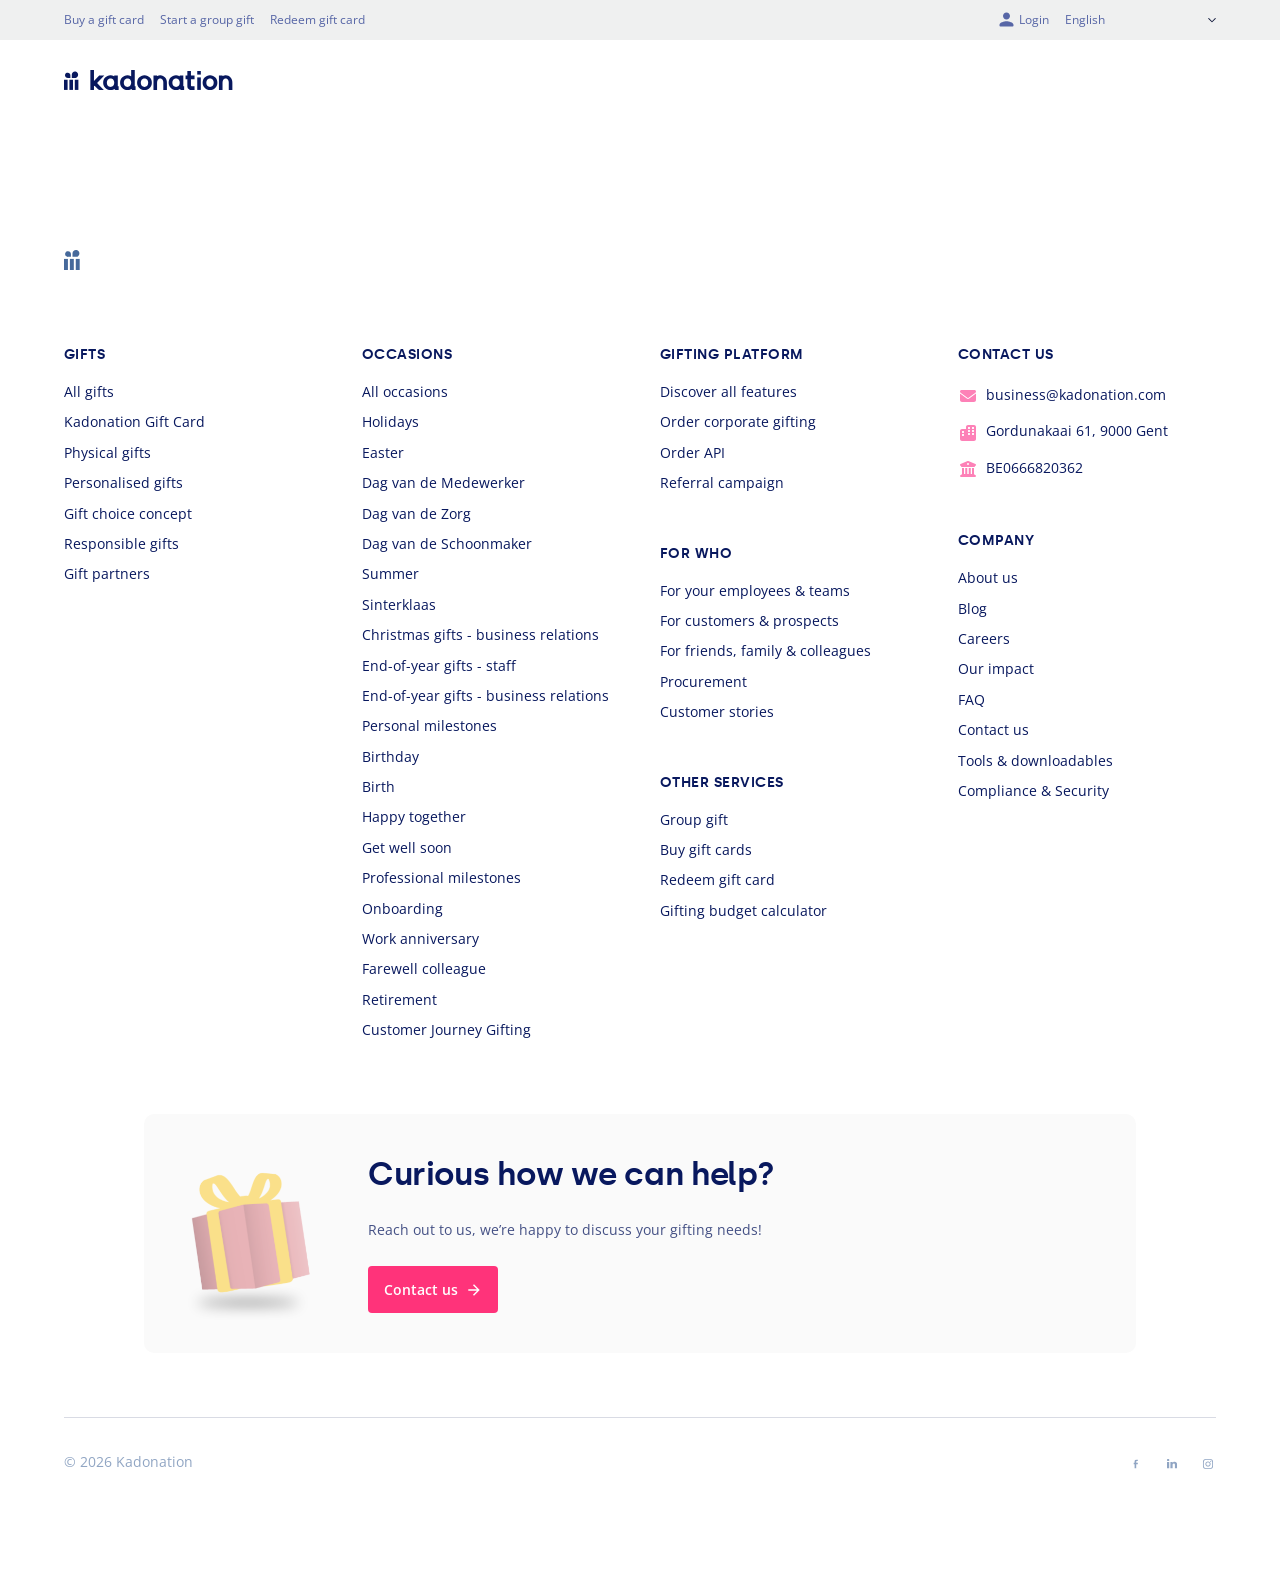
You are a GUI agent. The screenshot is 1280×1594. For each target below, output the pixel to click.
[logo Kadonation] (148, 80)
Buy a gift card (104, 19)
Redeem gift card (317, 19)
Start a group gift (207, 19)
